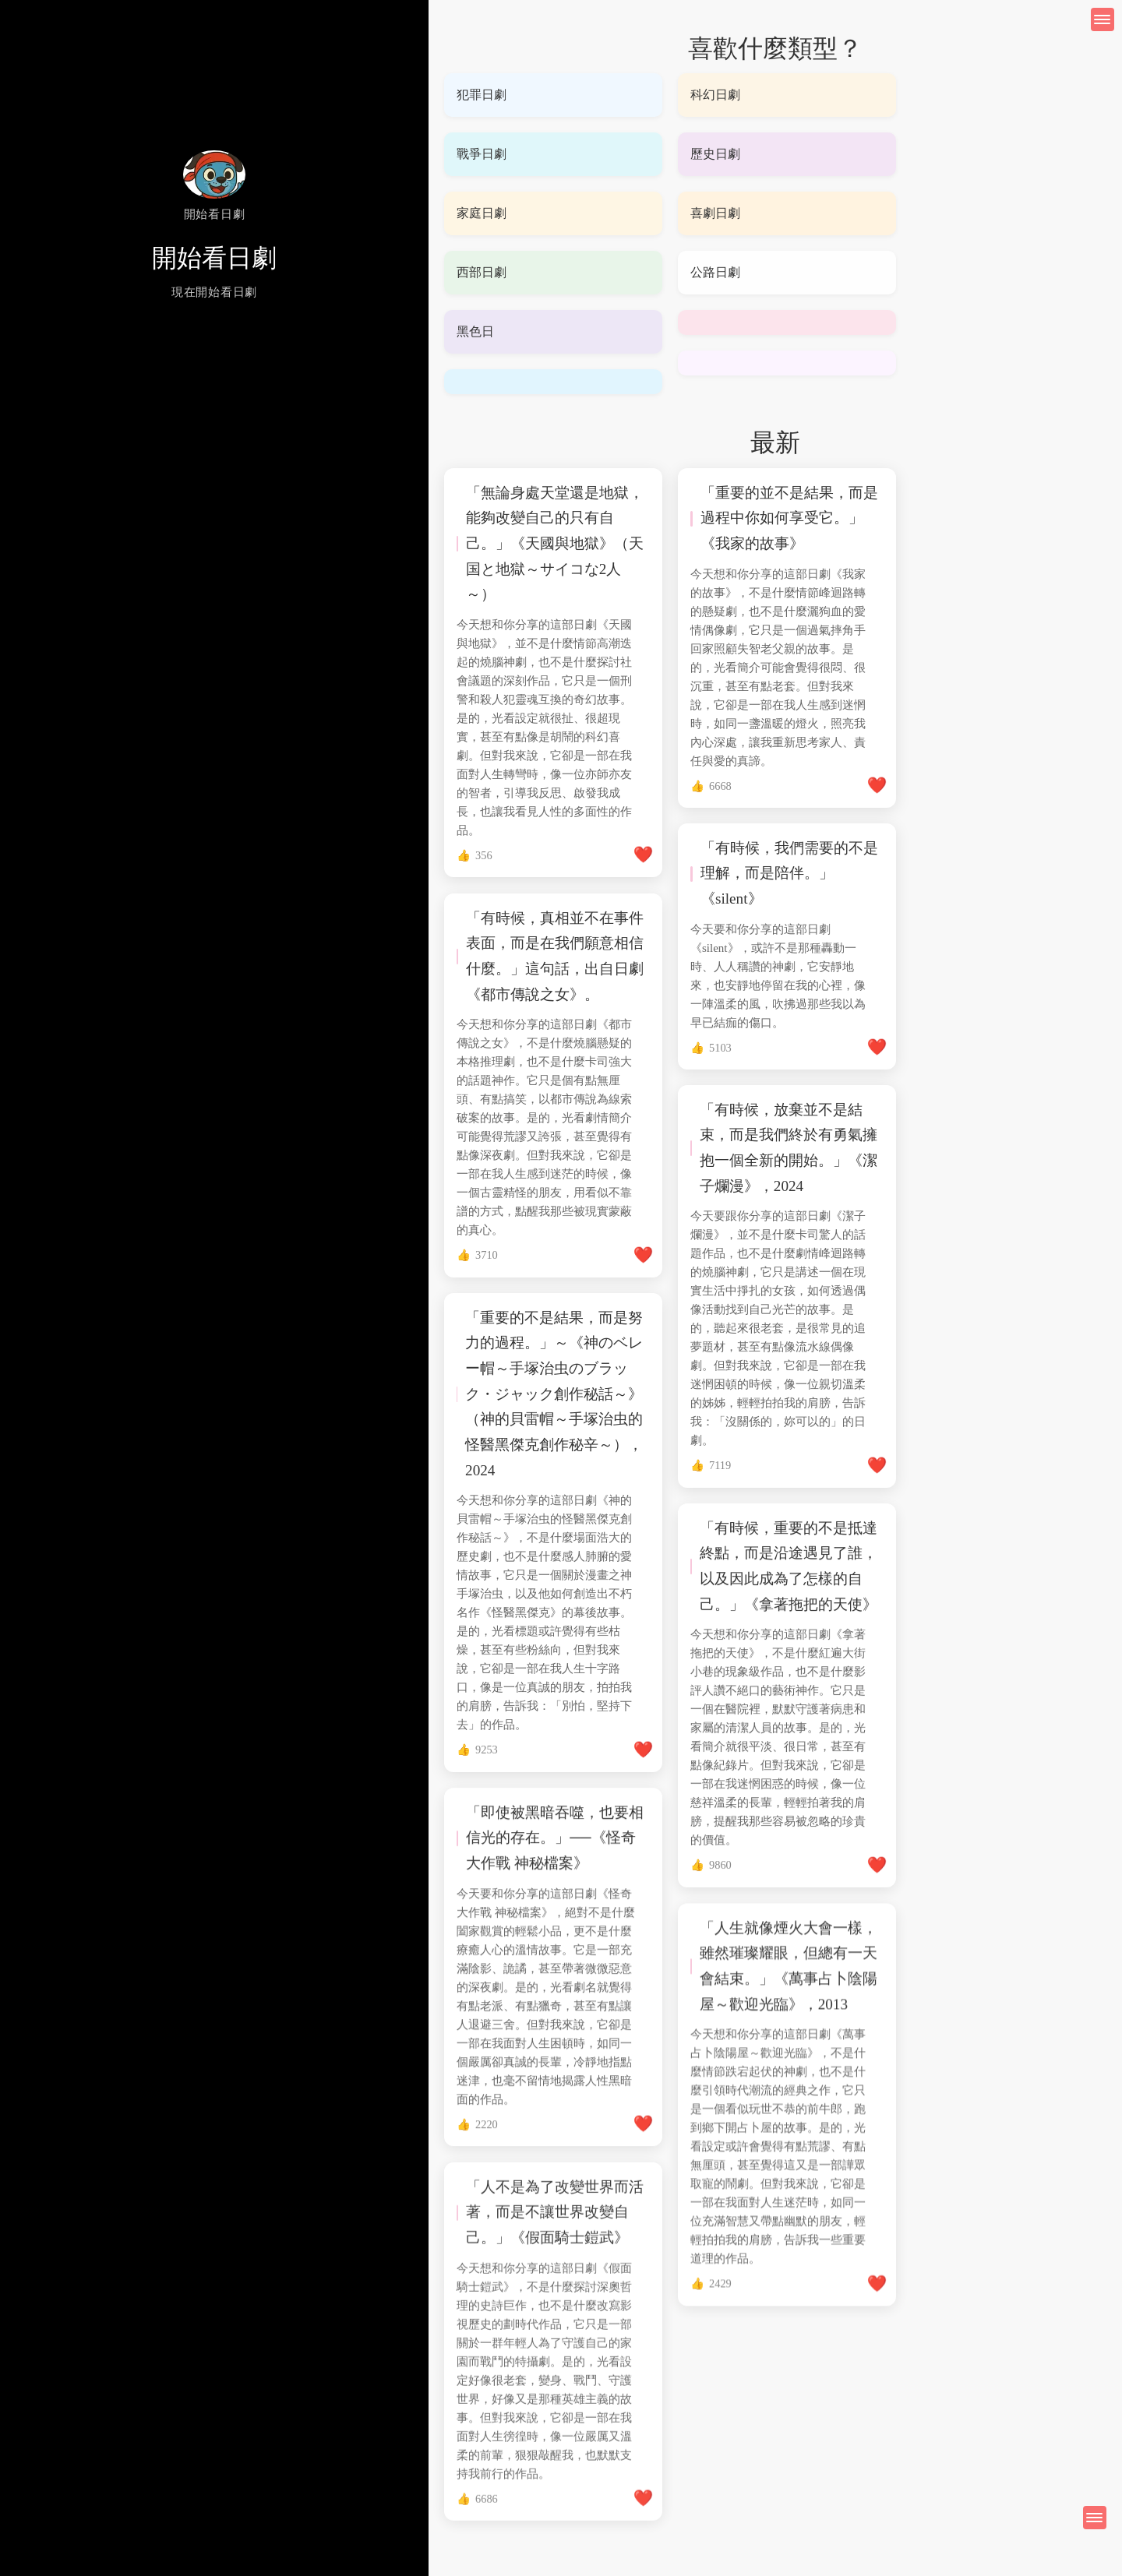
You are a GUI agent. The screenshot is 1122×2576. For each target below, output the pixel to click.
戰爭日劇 (481, 153)
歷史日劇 (715, 153)
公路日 (709, 272)
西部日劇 (481, 272)
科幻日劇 (715, 94)
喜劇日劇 (715, 213)
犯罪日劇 (481, 94)
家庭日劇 (481, 213)
